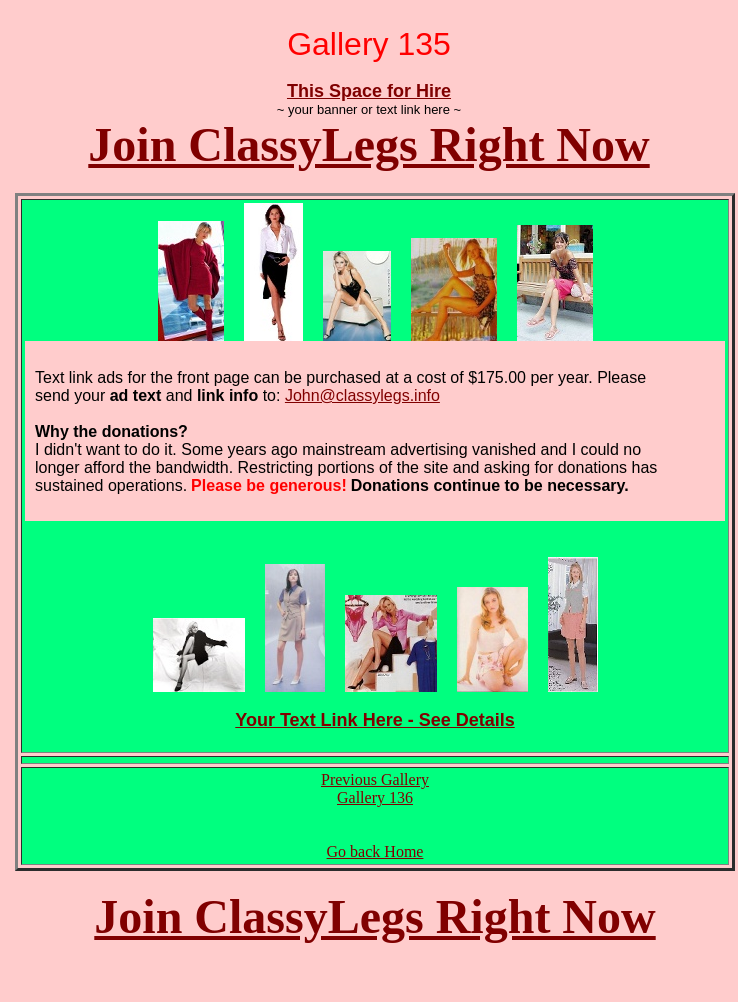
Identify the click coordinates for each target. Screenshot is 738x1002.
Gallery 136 (375, 797)
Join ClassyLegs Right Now (368, 144)
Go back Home (375, 851)
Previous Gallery (375, 779)
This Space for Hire (369, 91)
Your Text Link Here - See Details (374, 720)
